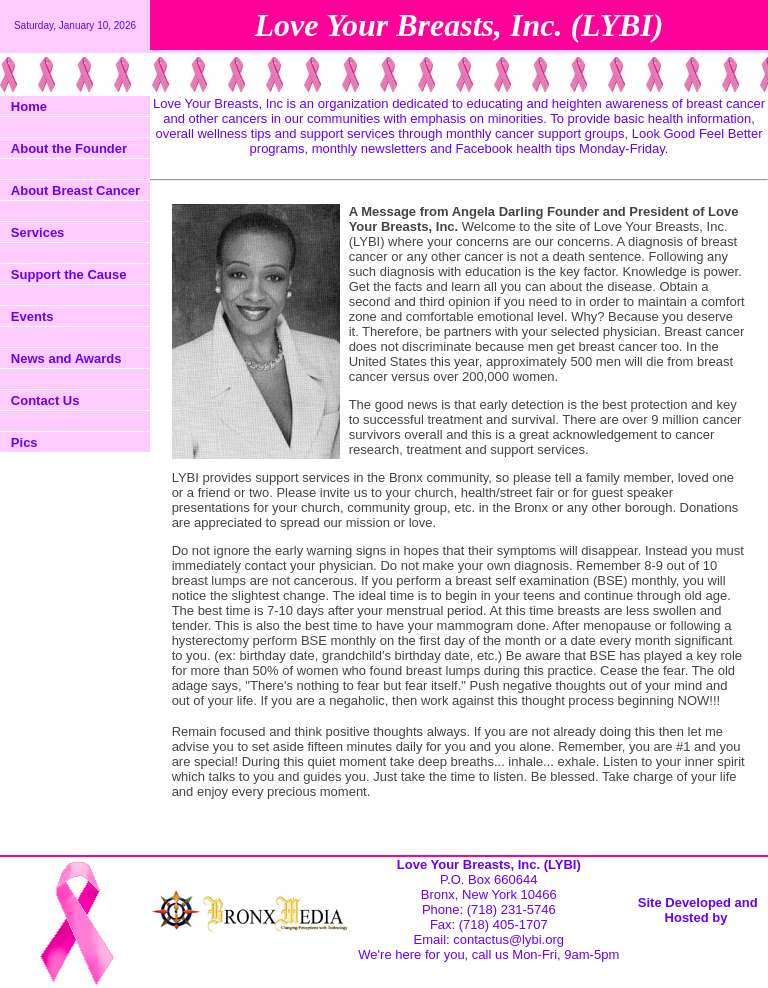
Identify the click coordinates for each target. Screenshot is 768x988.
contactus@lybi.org (508, 939)
